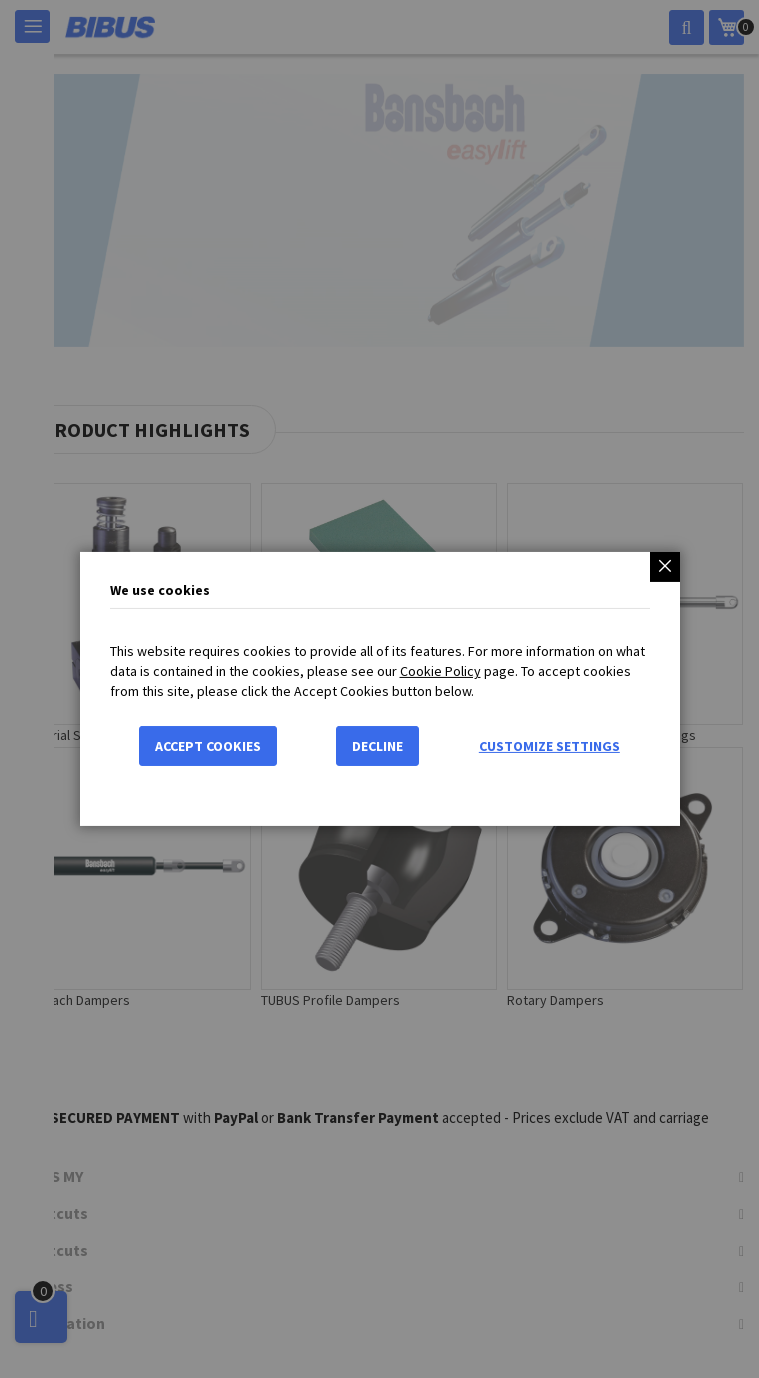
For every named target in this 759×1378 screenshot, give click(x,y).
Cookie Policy (440, 671)
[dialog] (379, 689)
